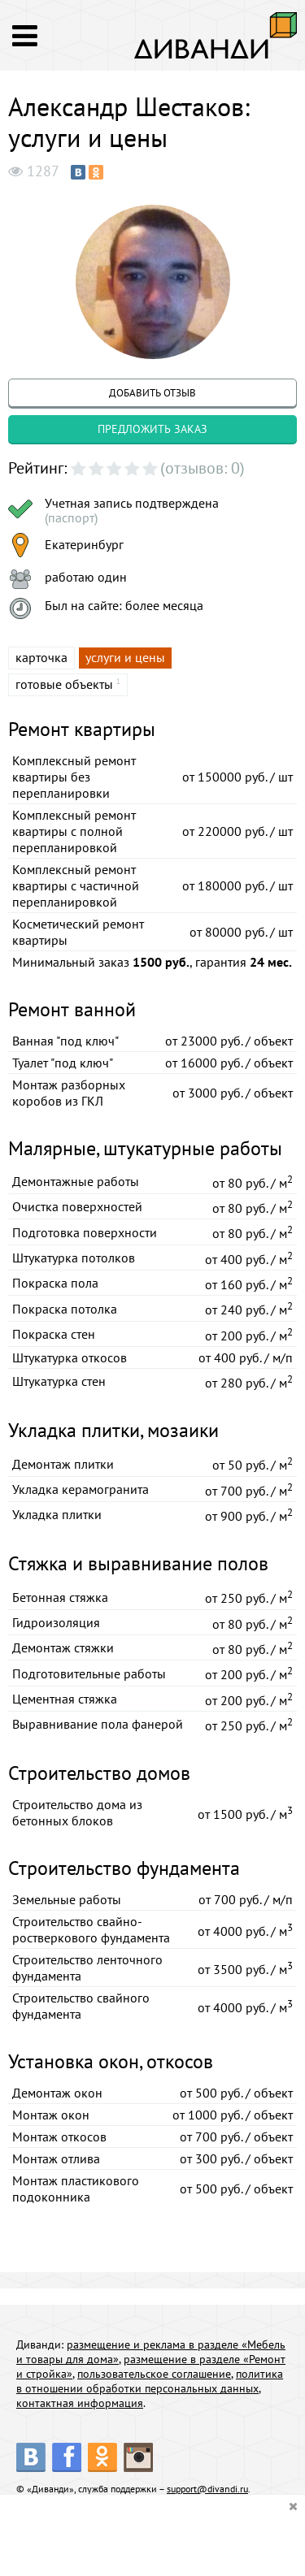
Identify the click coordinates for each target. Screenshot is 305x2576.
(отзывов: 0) (202, 467)
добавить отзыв (152, 393)
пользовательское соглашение (154, 2373)
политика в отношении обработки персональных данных (149, 2381)
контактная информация (79, 2403)
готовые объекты (64, 684)
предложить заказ (152, 429)
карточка (41, 657)
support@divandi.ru (207, 2489)
